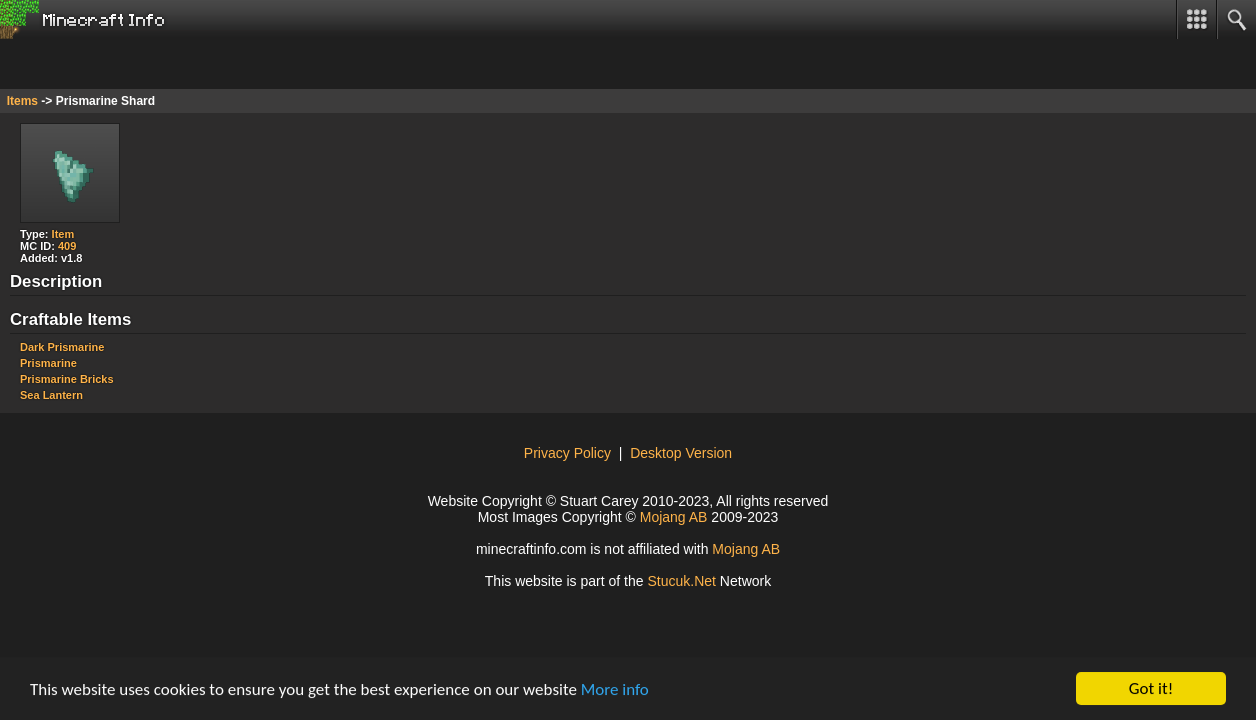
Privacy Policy (567, 453)
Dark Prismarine (62, 347)
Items (22, 101)
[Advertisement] (160, 64)
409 (67, 246)
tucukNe (681, 581)
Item (63, 234)
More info (615, 689)
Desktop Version (681, 453)
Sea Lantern (51, 395)
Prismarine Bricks (67, 379)
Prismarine (48, 363)
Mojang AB (674, 517)
